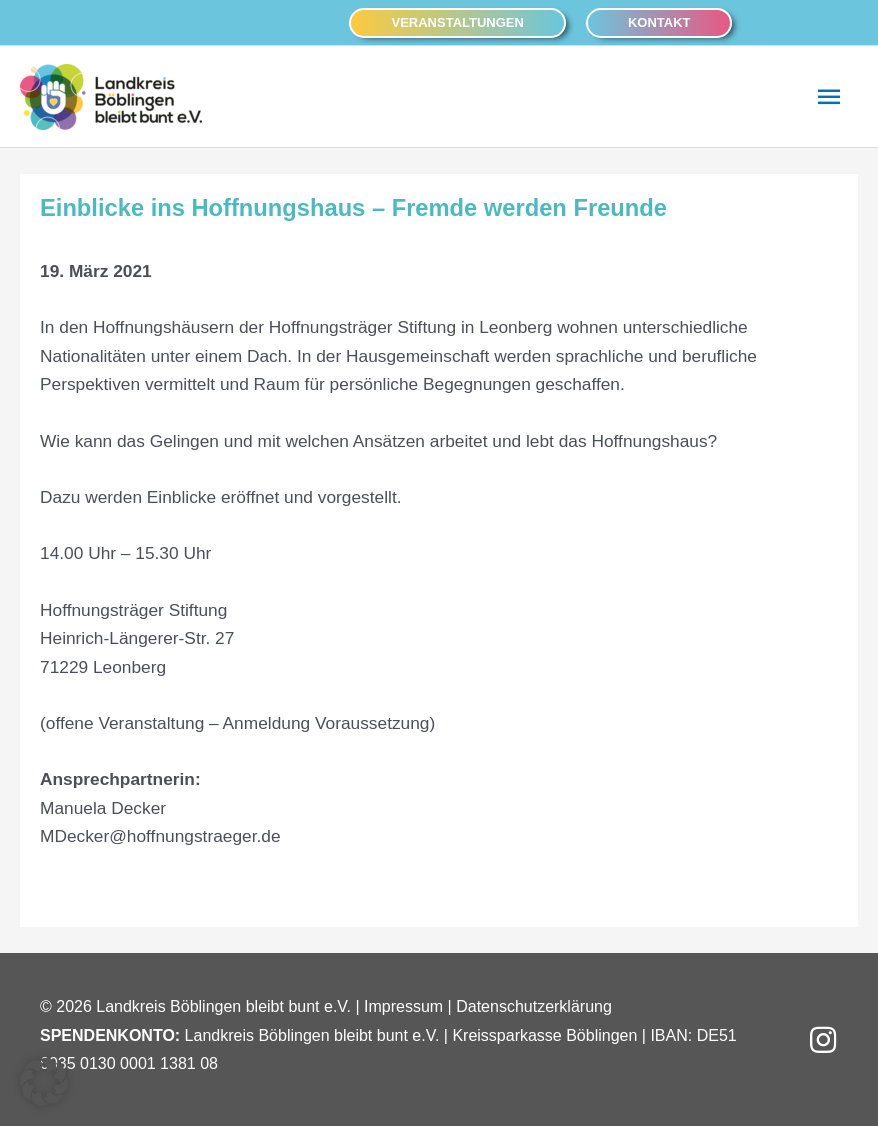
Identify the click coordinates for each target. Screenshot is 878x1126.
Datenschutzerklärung (534, 1006)
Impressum (403, 1006)
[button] (457, 22)
